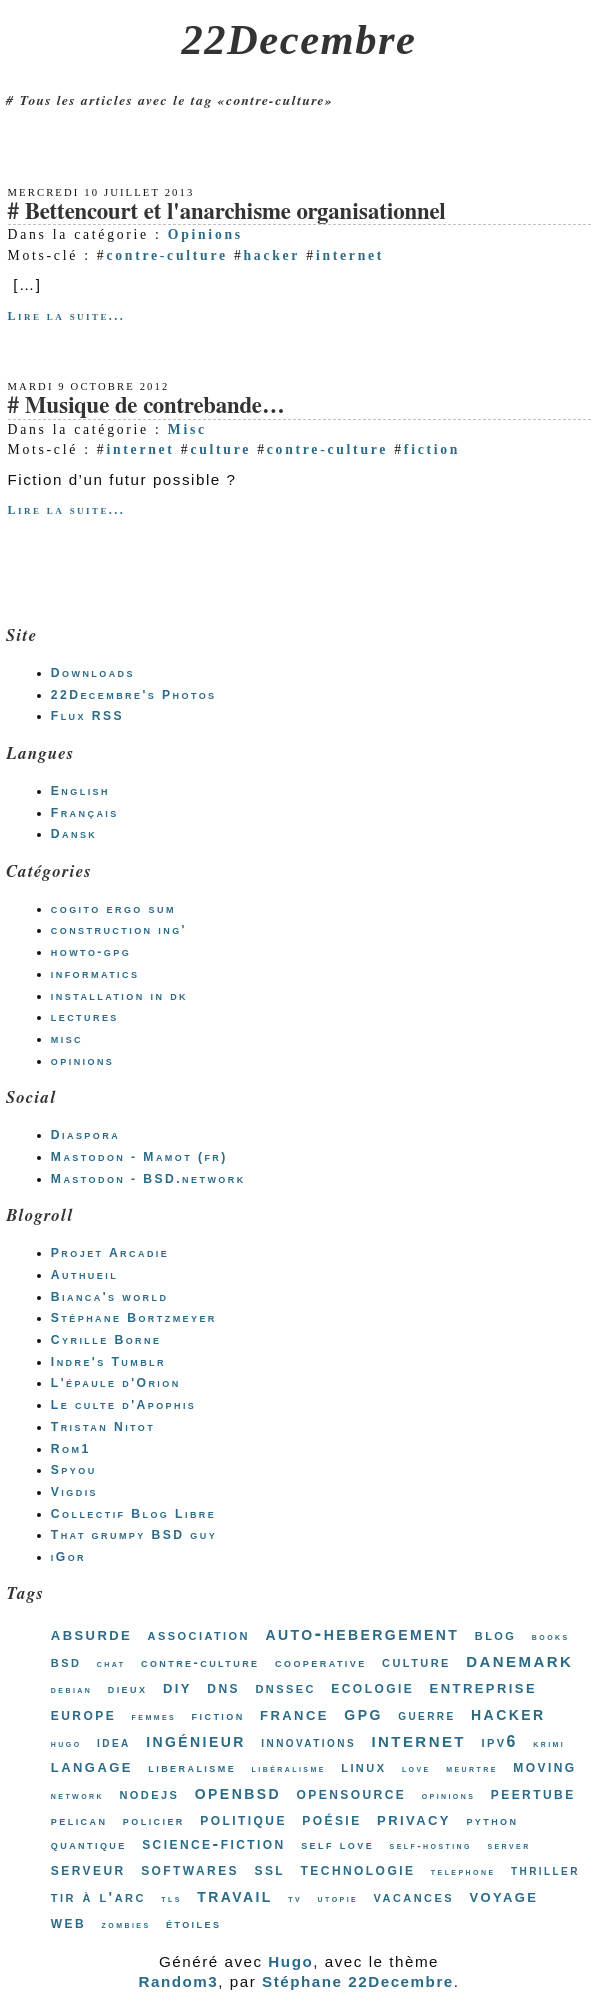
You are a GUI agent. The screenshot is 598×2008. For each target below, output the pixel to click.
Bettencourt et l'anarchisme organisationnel (235, 212)
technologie (358, 1869)
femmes (154, 1716)
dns (223, 1687)
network (77, 1795)
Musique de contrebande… (155, 406)
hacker (271, 255)
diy (177, 1686)
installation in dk (119, 996)
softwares (190, 1869)
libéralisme (289, 1768)
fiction (432, 449)
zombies (126, 1924)
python (492, 1820)
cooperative (321, 1662)
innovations (308, 1742)
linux (363, 1766)
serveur (88, 1869)
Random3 (178, 1981)
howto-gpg (91, 952)
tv (295, 1898)
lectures (85, 1017)
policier (154, 1820)
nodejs (149, 1793)
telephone (463, 1871)
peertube (533, 1793)
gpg (363, 1713)
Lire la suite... (67, 316)
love (416, 1768)
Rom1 (71, 1449)
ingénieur (196, 1740)
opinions (82, 1061)
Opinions (205, 234)
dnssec (285, 1687)
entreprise (483, 1686)
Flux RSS (87, 716)
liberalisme (192, 1767)
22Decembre (299, 39)
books (551, 1636)
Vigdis (74, 1492)
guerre (426, 1715)
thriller (545, 1870)
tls (171, 1898)
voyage (503, 1895)
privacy (414, 1818)
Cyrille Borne (106, 1340)
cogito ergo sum (113, 909)
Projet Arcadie (110, 1253)
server (508, 1845)
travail (235, 1895)
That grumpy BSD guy (134, 1535)
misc (67, 1039)
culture (220, 449)
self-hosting (431, 1845)
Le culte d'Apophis (123, 1405)
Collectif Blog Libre (133, 1514)
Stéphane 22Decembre (358, 1981)
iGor (68, 1557)
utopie (338, 1898)
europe (83, 1714)
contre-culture (166, 255)
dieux (128, 1688)
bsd (66, 1661)
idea (114, 1742)
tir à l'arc (98, 1896)
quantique (89, 1844)
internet (350, 255)
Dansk (74, 834)
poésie (331, 1819)
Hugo (290, 1961)
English (80, 791)
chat (111, 1663)
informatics (95, 974)
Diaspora (85, 1135)
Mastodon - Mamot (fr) (139, 1157)
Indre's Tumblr (108, 1362)
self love (337, 1844)
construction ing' (119, 930)
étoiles (193, 1923)
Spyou (74, 1470)
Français (85, 813)
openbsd (238, 1792)
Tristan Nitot (103, 1427)
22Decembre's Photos (134, 695)
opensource (352, 1793)
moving (544, 1766)
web (68, 1922)
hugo (66, 1743)
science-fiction (213, 1843)
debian (71, 1689)
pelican (79, 1820)
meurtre (472, 1768)
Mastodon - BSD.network (148, 1179)
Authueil (84, 1275)
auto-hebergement (362, 1633)
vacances (414, 1896)
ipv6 (499, 1741)
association (199, 1634)
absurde (91, 1633)
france (294, 1713)
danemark (519, 1660)
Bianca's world (110, 1297)
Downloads (93, 673)
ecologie (372, 1687)
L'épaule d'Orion (116, 1383)
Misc (187, 429)
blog (496, 1634)
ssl (269, 1869)
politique (243, 1819)
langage (92, 1766)
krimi (549, 1743)
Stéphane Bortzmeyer (134, 1318)
